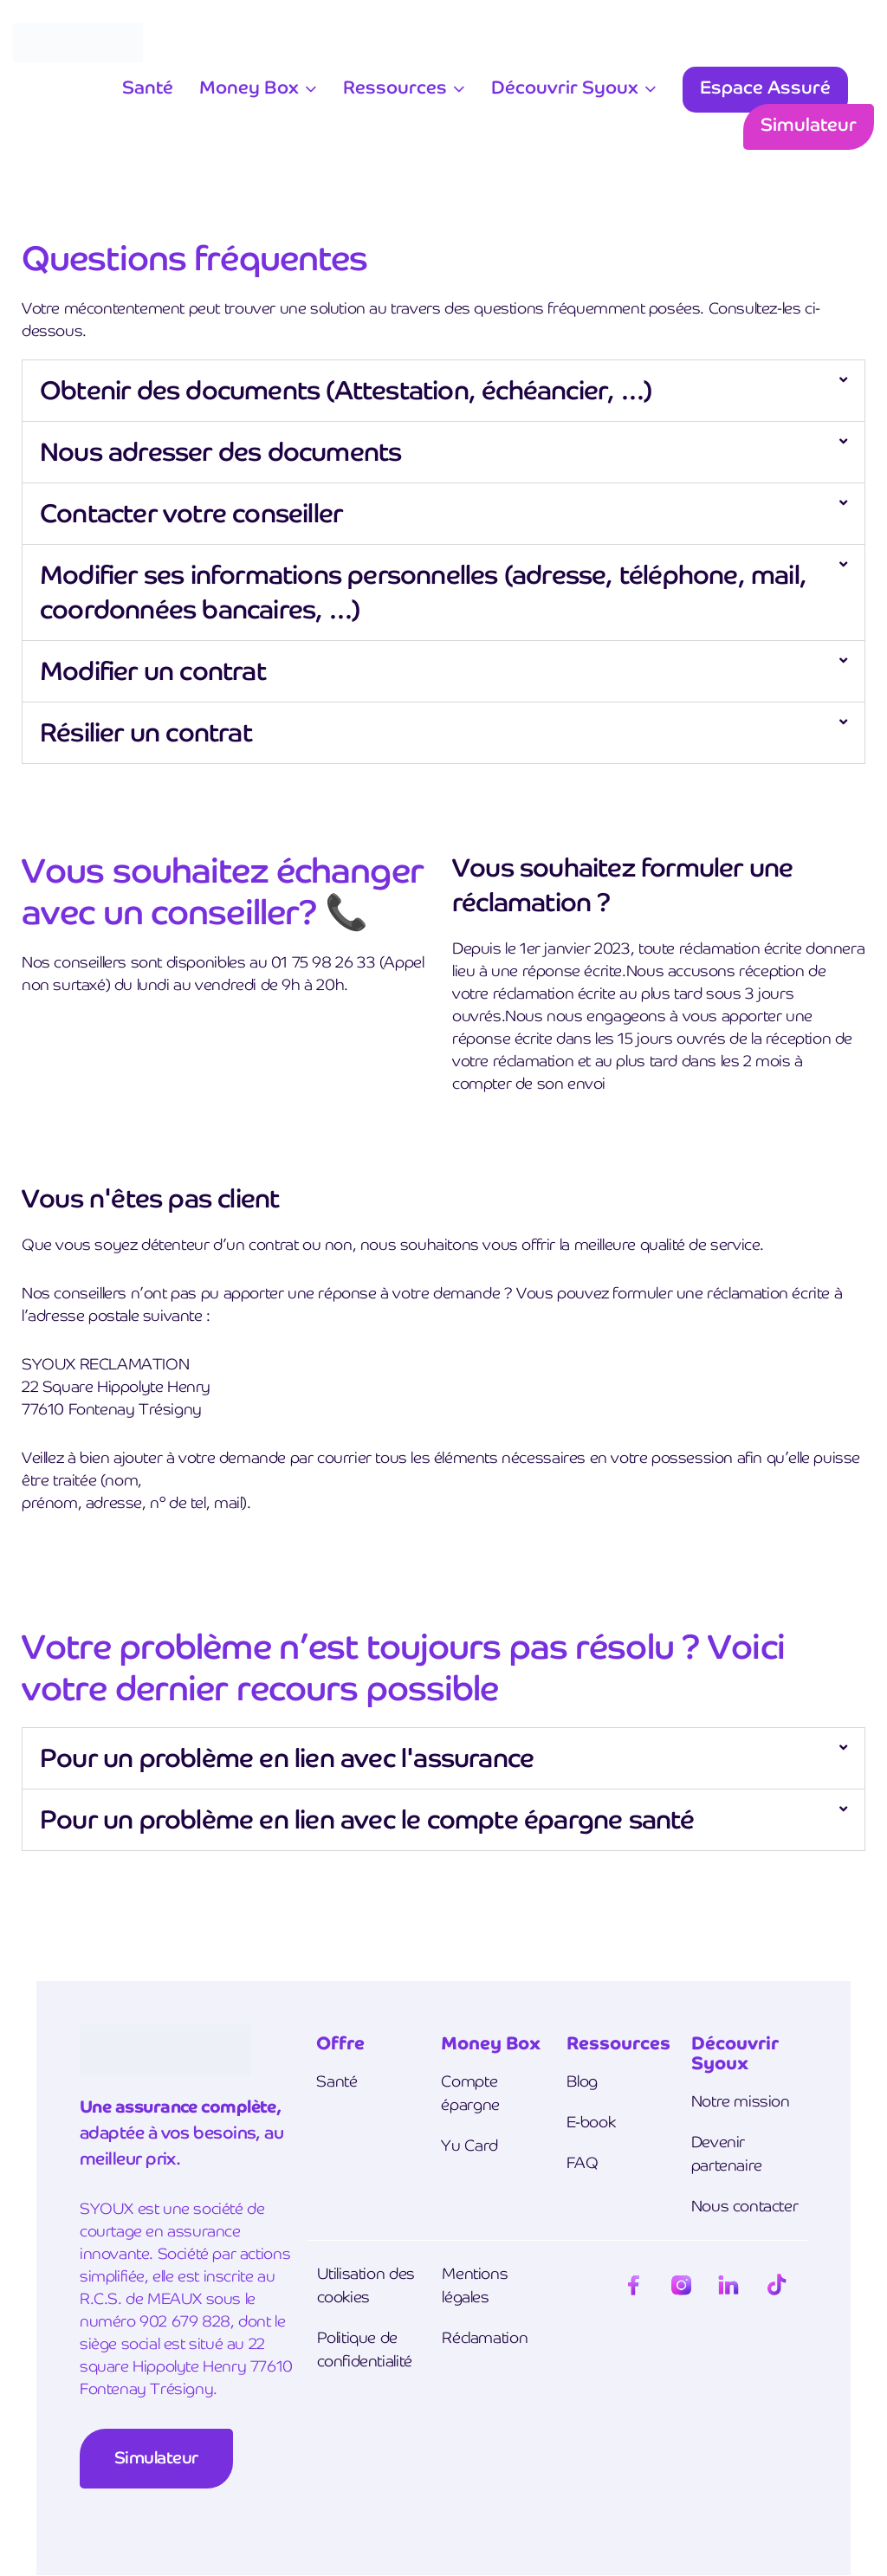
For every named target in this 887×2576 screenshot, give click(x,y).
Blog (582, 2081)
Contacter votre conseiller (191, 513)
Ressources (395, 87)
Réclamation (485, 2337)
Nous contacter (744, 2206)
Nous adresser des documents (220, 452)
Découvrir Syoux (564, 87)
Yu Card (469, 2145)
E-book (591, 2122)
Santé (147, 87)
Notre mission (740, 2101)
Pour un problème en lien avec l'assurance (287, 1758)
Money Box (249, 87)
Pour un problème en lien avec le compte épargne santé (367, 1819)
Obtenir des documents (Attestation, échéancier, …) (345, 390)
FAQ (583, 2162)
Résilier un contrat (146, 732)
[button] (443, 390)
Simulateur (809, 124)
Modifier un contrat (153, 671)
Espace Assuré (765, 87)
